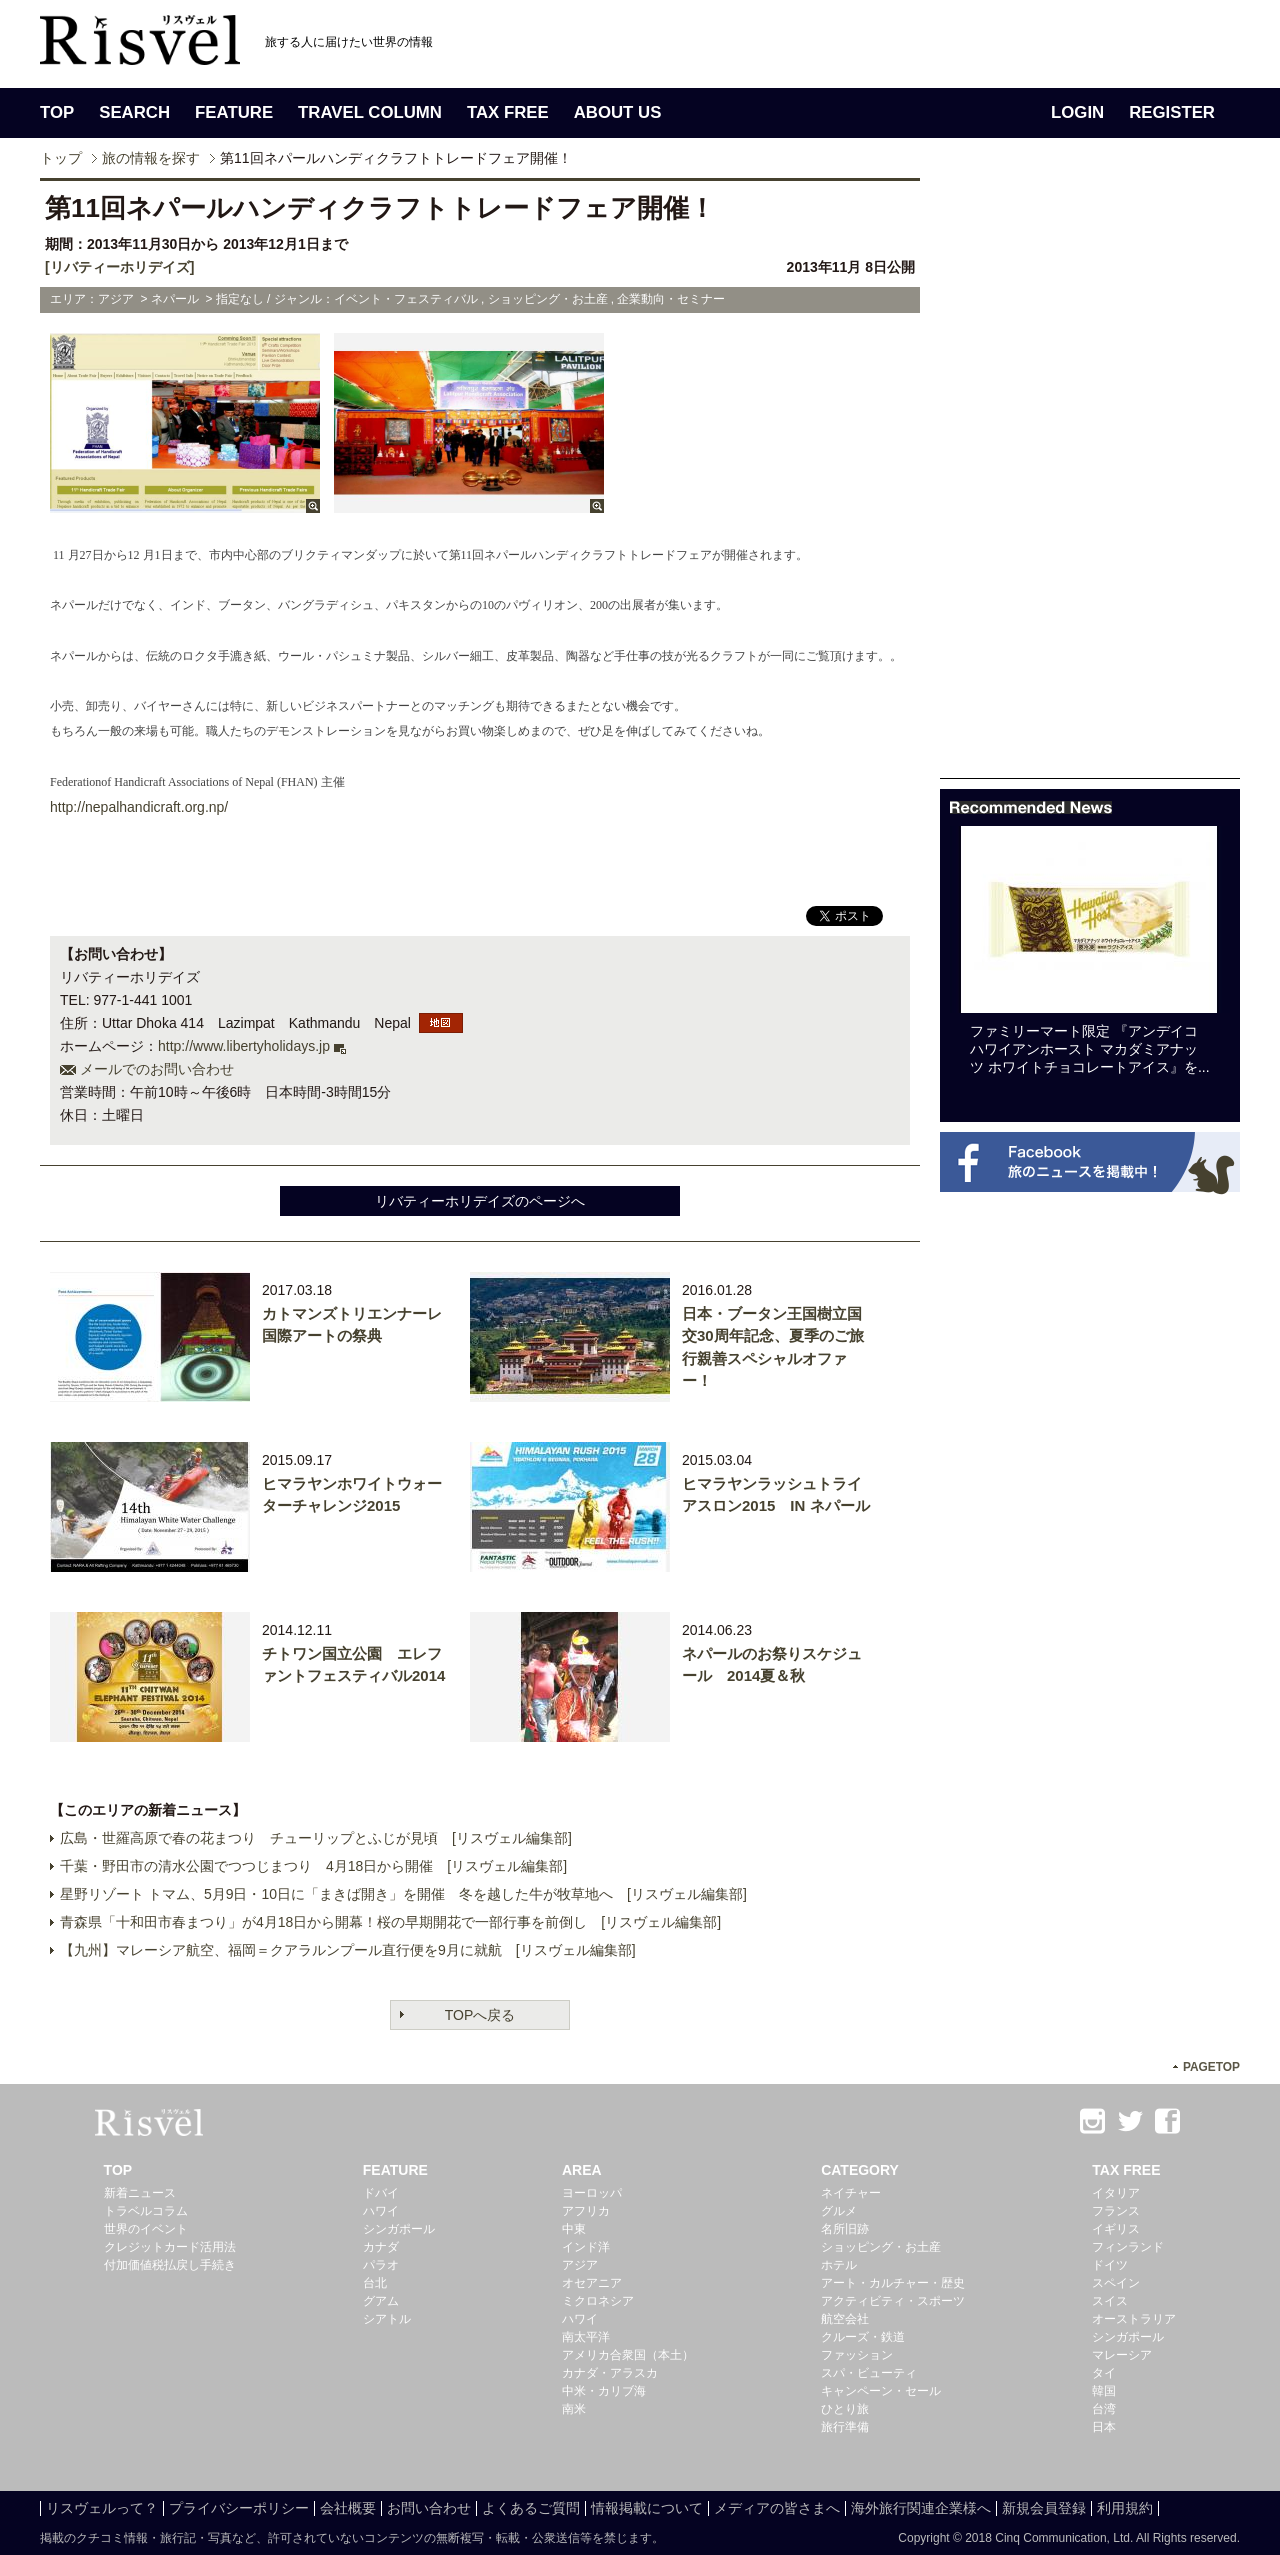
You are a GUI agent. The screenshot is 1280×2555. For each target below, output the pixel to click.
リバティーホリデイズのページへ (480, 1201)
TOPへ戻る (480, 2015)
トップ (61, 158)
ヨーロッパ (592, 2193)
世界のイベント (146, 2229)
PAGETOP (1211, 2067)
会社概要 (348, 2508)
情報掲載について (647, 2508)
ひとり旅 (845, 2409)
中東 (574, 2229)
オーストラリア (1134, 2319)
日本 (1104, 2427)
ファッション (857, 2355)
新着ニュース (140, 2193)
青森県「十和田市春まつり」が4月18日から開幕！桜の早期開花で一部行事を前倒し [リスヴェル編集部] (390, 1922)
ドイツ (1110, 2265)
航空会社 (845, 2319)
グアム (381, 2301)
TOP (57, 112)
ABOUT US (618, 112)
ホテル (839, 2265)
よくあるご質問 (531, 2508)
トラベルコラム (146, 2211)
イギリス (1116, 2229)
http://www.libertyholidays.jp (244, 1046)
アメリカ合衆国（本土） (628, 2355)
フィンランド (1128, 2247)
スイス (1110, 2301)
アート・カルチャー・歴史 (893, 2283)
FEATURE (234, 112)
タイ (1104, 2373)
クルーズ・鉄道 (863, 2337)
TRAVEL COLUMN (370, 112)
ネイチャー (851, 2193)
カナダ (381, 2247)
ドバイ (381, 2193)
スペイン (1116, 2283)
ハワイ (381, 2211)
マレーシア (1122, 2355)
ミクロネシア (598, 2301)
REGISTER (1172, 112)
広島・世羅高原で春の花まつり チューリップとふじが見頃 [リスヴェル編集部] (316, 1838)
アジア (580, 2265)
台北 (375, 2283)
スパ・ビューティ (869, 2373)
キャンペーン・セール (881, 2391)
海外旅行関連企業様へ (921, 2508)
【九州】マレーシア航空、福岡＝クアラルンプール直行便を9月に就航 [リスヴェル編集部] (348, 1950)
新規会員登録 (1044, 2508)
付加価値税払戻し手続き (170, 2265)
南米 (574, 2409)
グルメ (839, 2211)
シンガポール (399, 2229)
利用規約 (1125, 2508)
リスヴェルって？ (102, 2508)
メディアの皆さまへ (777, 2508)
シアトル (387, 2319)
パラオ (381, 2265)
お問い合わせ (429, 2508)
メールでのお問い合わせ (157, 1069)
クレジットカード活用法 (170, 2247)
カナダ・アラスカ (610, 2373)
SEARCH (134, 112)
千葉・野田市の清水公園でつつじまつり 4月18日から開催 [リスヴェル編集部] (313, 1866)
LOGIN (1077, 112)
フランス (1116, 2211)
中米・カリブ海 (604, 2391)
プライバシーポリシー (239, 2508)
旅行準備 (845, 2427)
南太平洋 (586, 2337)
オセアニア (592, 2283)
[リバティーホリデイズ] (119, 267)
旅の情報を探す (151, 158)
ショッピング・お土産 (881, 2247)
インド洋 (586, 2247)
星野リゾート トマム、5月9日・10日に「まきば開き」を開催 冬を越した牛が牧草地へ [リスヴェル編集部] (403, 1894)
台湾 (1104, 2409)
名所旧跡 (845, 2229)
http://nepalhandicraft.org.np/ (139, 807)
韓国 (1104, 2391)
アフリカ (586, 2211)
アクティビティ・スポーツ (893, 2301)
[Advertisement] (1090, 478)
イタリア (1116, 2193)
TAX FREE (508, 112)
